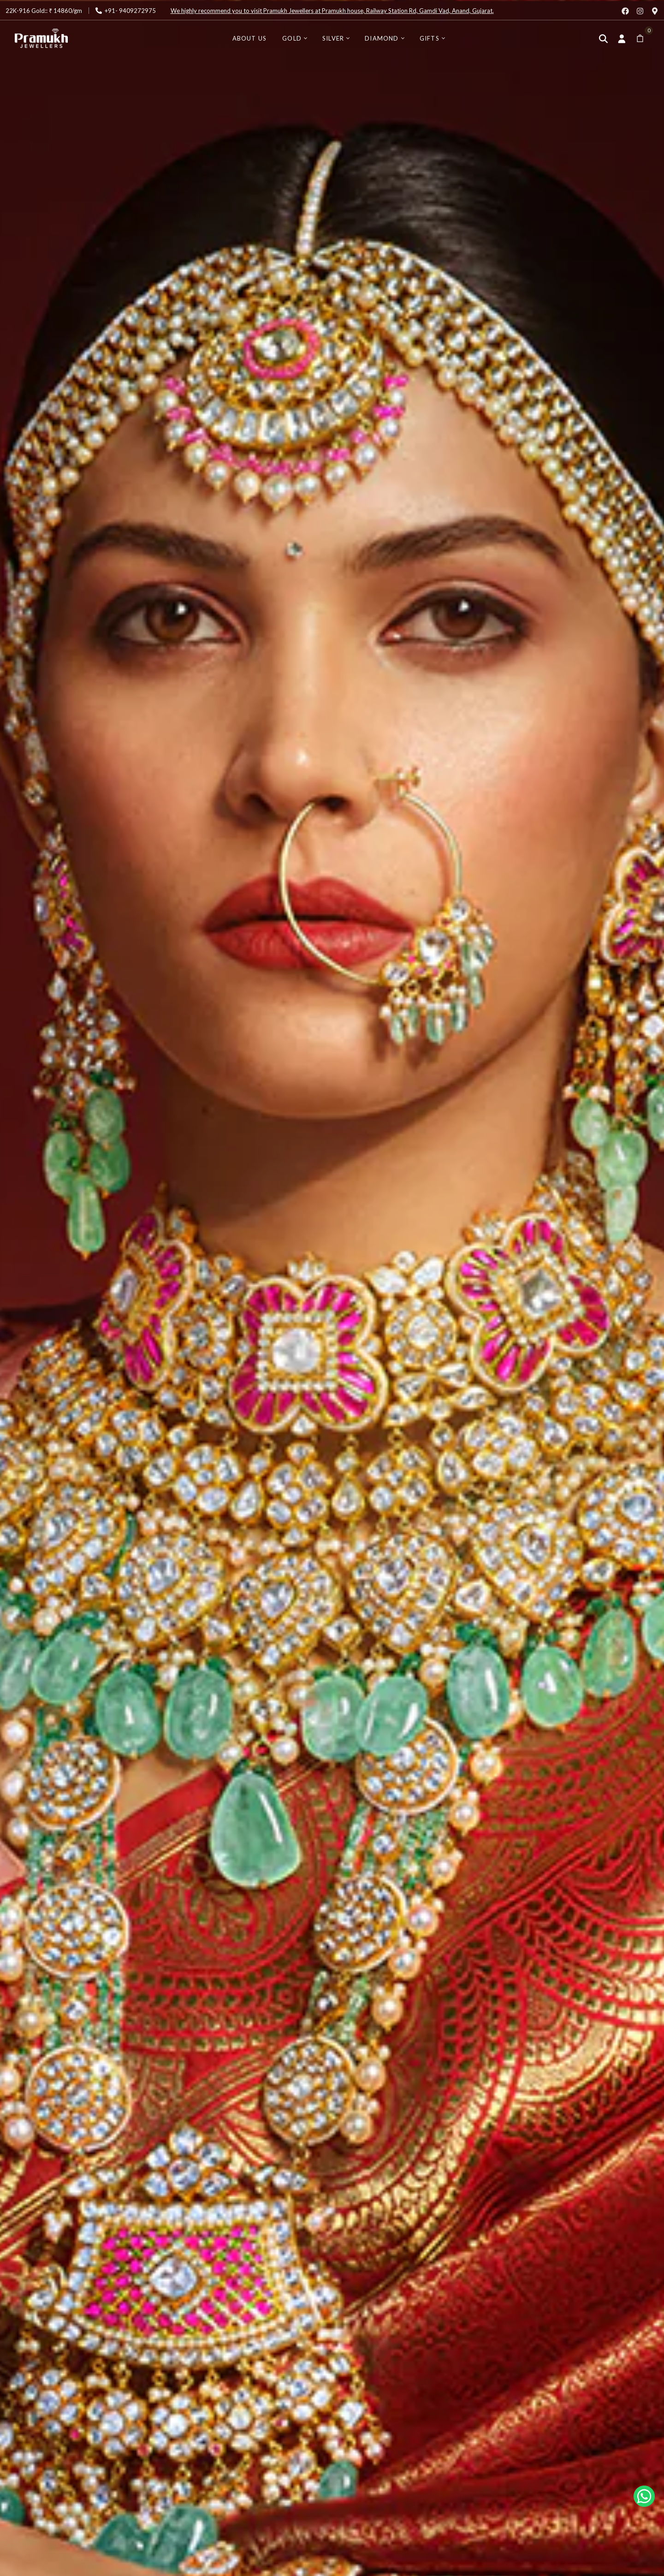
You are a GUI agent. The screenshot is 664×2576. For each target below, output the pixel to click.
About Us (249, 38)
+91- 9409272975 (130, 10)
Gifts (429, 38)
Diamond (381, 38)
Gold (292, 38)
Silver (333, 38)
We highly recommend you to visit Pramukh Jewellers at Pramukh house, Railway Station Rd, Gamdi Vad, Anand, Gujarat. (332, 10)
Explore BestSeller (96, 1448)
